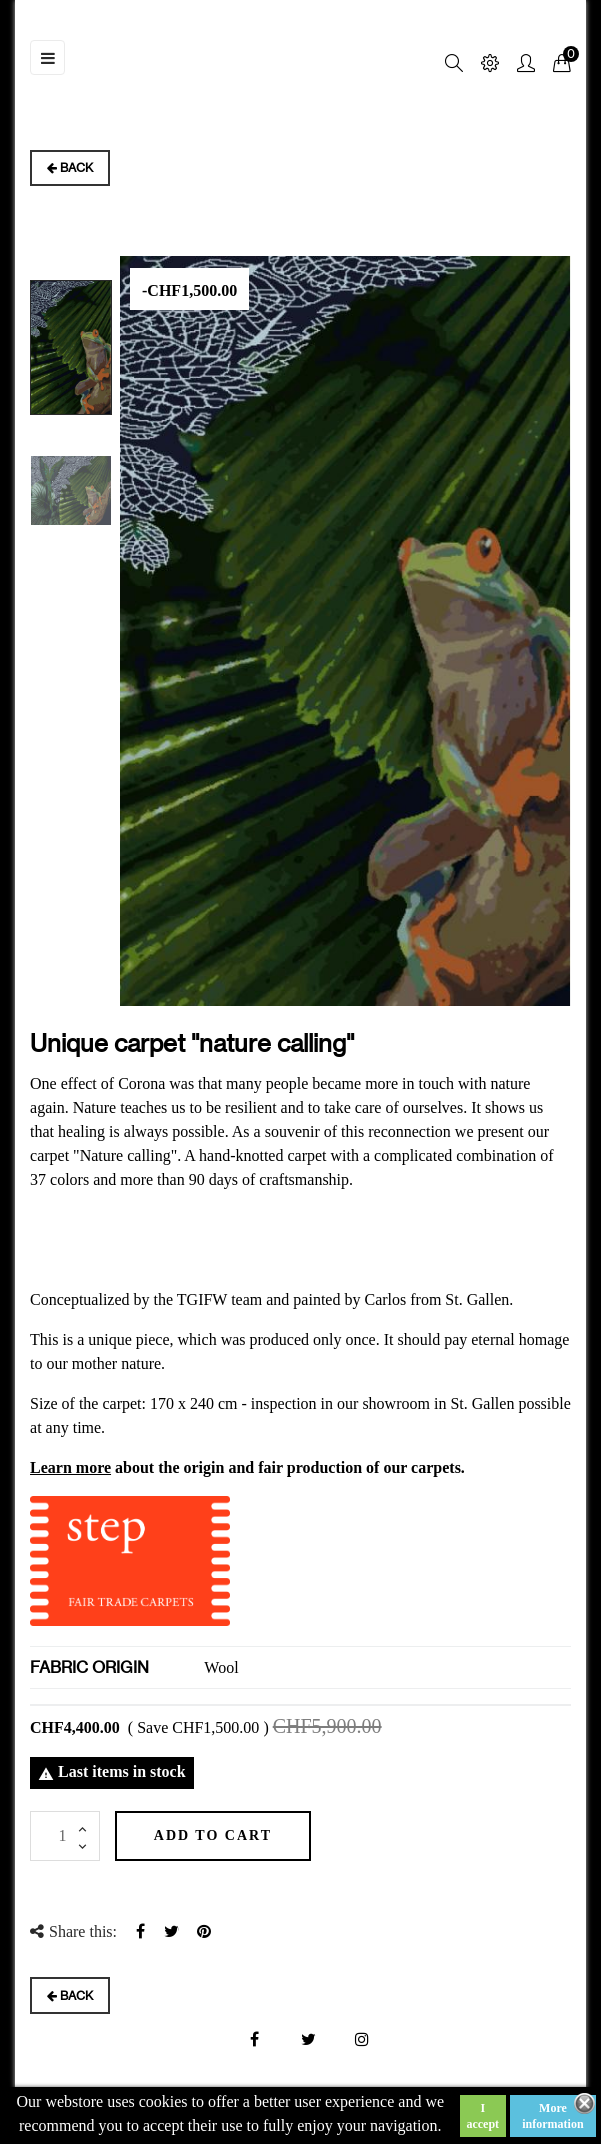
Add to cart (216, 1835)
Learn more (70, 1467)
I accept (482, 2116)
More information (552, 2116)
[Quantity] (65, 1836)
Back (70, 167)
